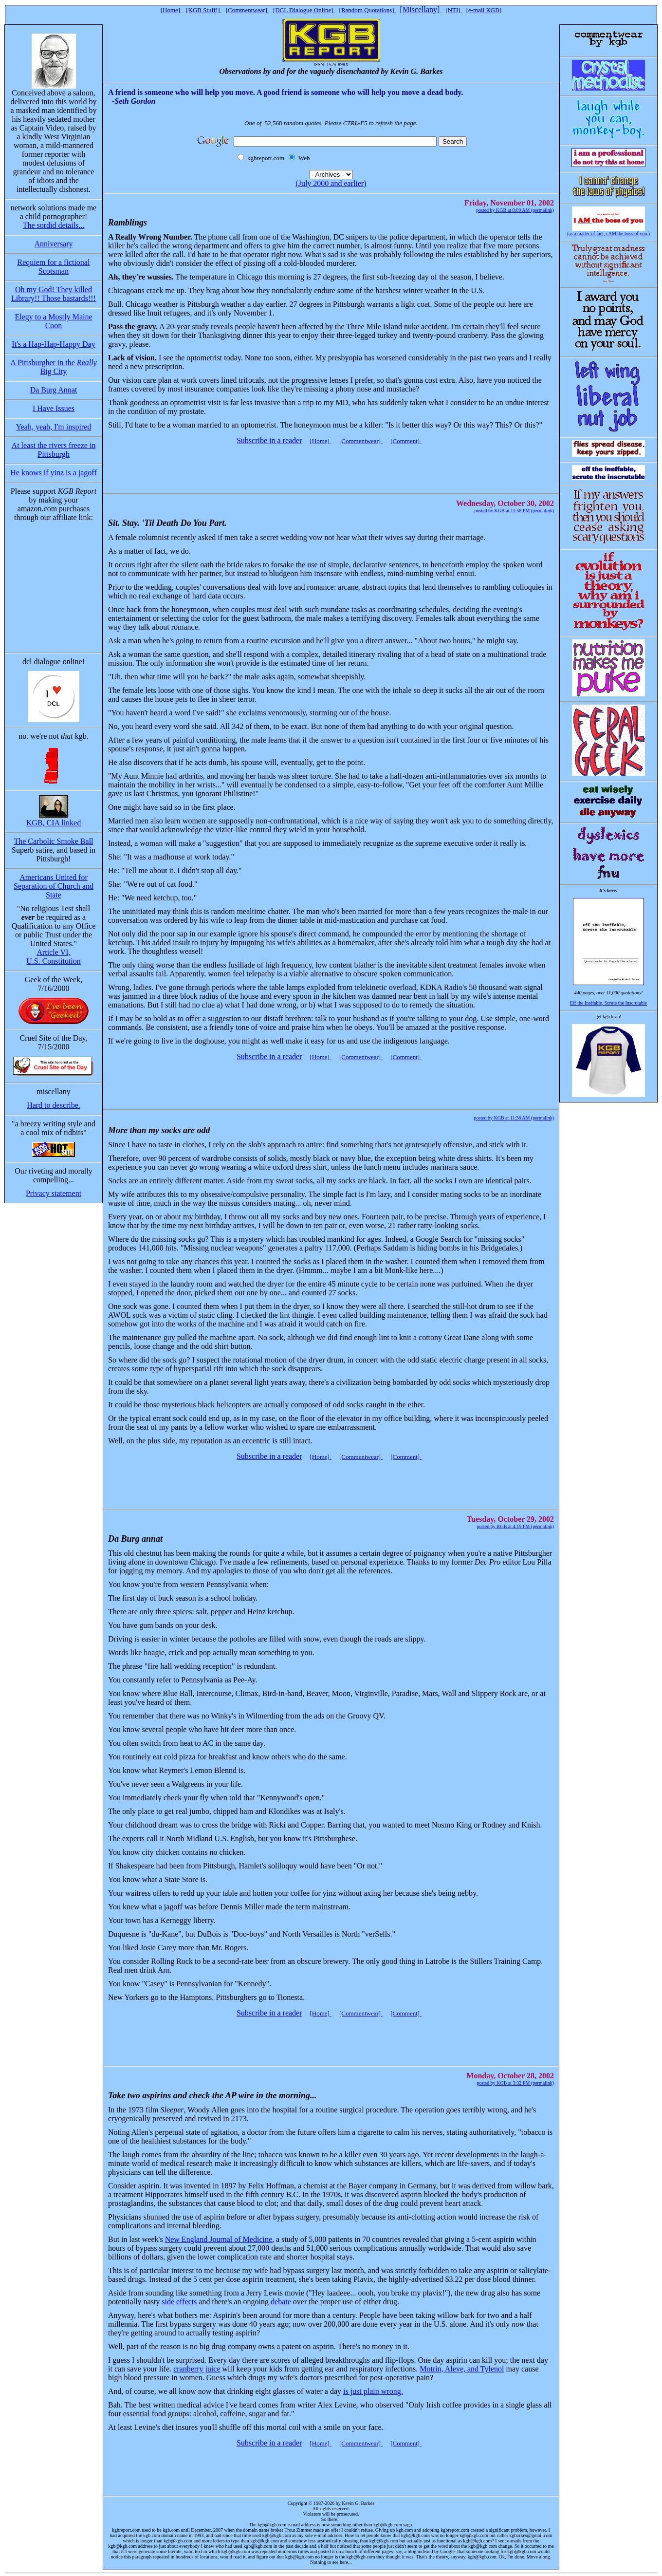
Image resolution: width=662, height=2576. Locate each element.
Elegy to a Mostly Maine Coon (53, 321)
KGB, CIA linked (53, 823)
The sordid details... (54, 225)
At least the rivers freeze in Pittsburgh (54, 449)
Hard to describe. (53, 1105)
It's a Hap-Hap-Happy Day (53, 344)
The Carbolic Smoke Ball (53, 841)
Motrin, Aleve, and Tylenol (462, 2369)
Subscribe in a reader (269, 440)
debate (281, 2301)
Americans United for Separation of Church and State (53, 886)
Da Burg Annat (53, 390)
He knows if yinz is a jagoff (53, 472)
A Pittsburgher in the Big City (53, 366)
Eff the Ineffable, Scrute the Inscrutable (608, 1003)
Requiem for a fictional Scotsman (54, 266)
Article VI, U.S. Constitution (53, 956)
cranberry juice (196, 2369)
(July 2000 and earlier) (330, 183)
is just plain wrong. (373, 2391)
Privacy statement (53, 1193)
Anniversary (53, 244)
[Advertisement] (329, 464)
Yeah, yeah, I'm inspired (54, 427)
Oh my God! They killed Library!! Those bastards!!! (53, 293)
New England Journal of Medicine (218, 2239)
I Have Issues (53, 408)
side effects (179, 2301)
